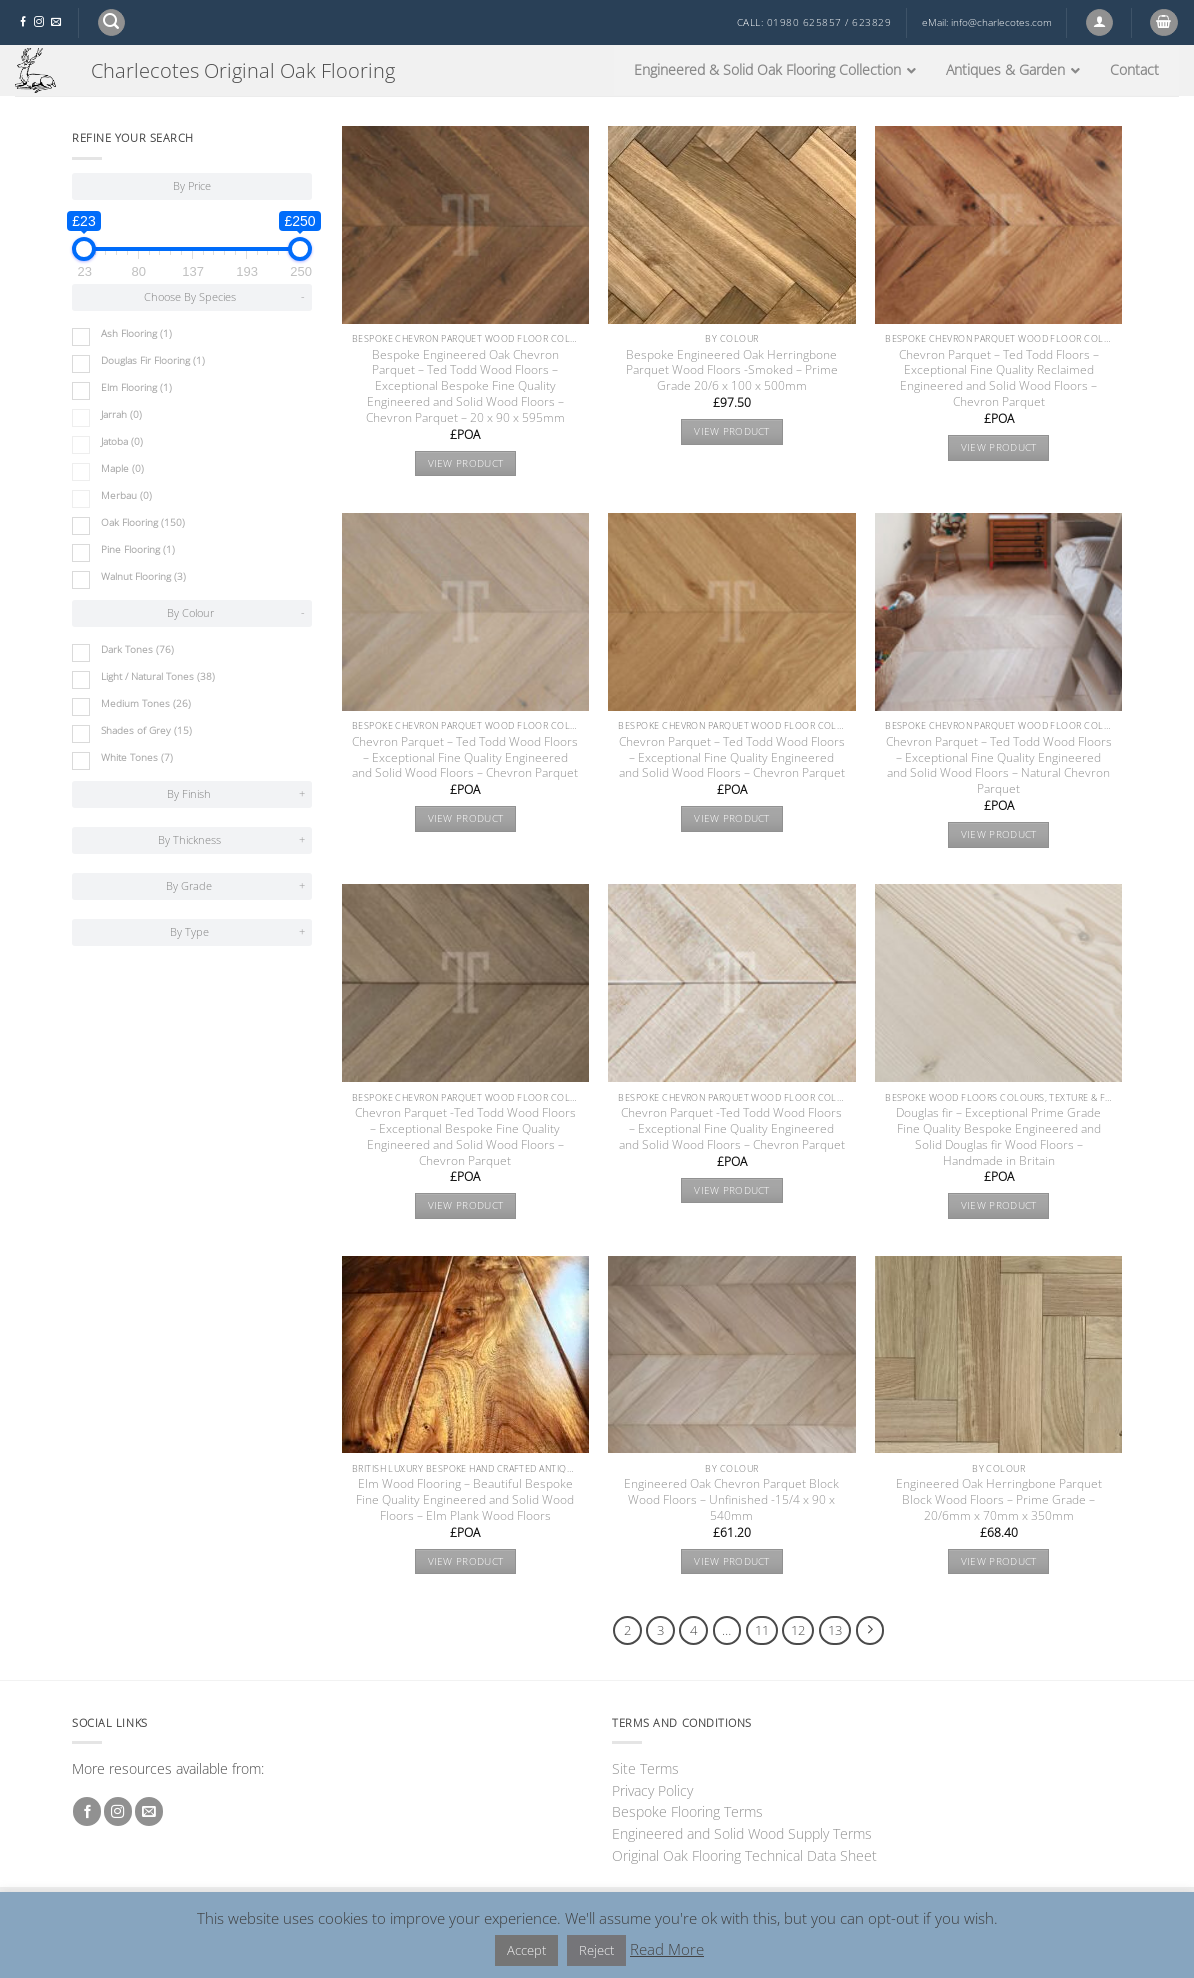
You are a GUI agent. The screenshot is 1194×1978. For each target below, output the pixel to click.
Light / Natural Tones (158, 676)
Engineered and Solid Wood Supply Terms (742, 1833)
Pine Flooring (138, 549)
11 (762, 1630)
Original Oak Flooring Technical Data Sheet (744, 1855)
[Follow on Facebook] (23, 22)
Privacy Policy (652, 1790)
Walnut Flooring (143, 576)
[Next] (870, 1630)
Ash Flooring (136, 333)
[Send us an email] (56, 22)
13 (835, 1630)
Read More (667, 1949)
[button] (111, 22)
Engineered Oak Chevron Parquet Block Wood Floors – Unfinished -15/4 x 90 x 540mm (731, 1500)
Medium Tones (146, 703)
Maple (122, 468)
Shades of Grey (146, 730)
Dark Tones (137, 649)
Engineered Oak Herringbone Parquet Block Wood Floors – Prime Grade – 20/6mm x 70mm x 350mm (999, 1500)
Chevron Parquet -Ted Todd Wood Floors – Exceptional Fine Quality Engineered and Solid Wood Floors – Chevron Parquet (732, 1129)
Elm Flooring (136, 387)
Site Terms (645, 1768)
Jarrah (121, 414)
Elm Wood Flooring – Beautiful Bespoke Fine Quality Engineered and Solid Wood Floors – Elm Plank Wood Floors (465, 1500)
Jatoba (122, 441)
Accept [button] (526, 1950)
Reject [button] (596, 1950)
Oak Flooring (143, 522)
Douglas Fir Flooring (153, 360)
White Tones (137, 757)
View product (466, 463)
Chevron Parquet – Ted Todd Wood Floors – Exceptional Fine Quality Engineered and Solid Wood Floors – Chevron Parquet (465, 758)
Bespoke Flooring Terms (687, 1811)
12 (798, 1630)
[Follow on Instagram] (39, 22)
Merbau (126, 495)
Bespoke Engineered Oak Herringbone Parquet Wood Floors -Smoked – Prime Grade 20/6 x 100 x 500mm (732, 371)
